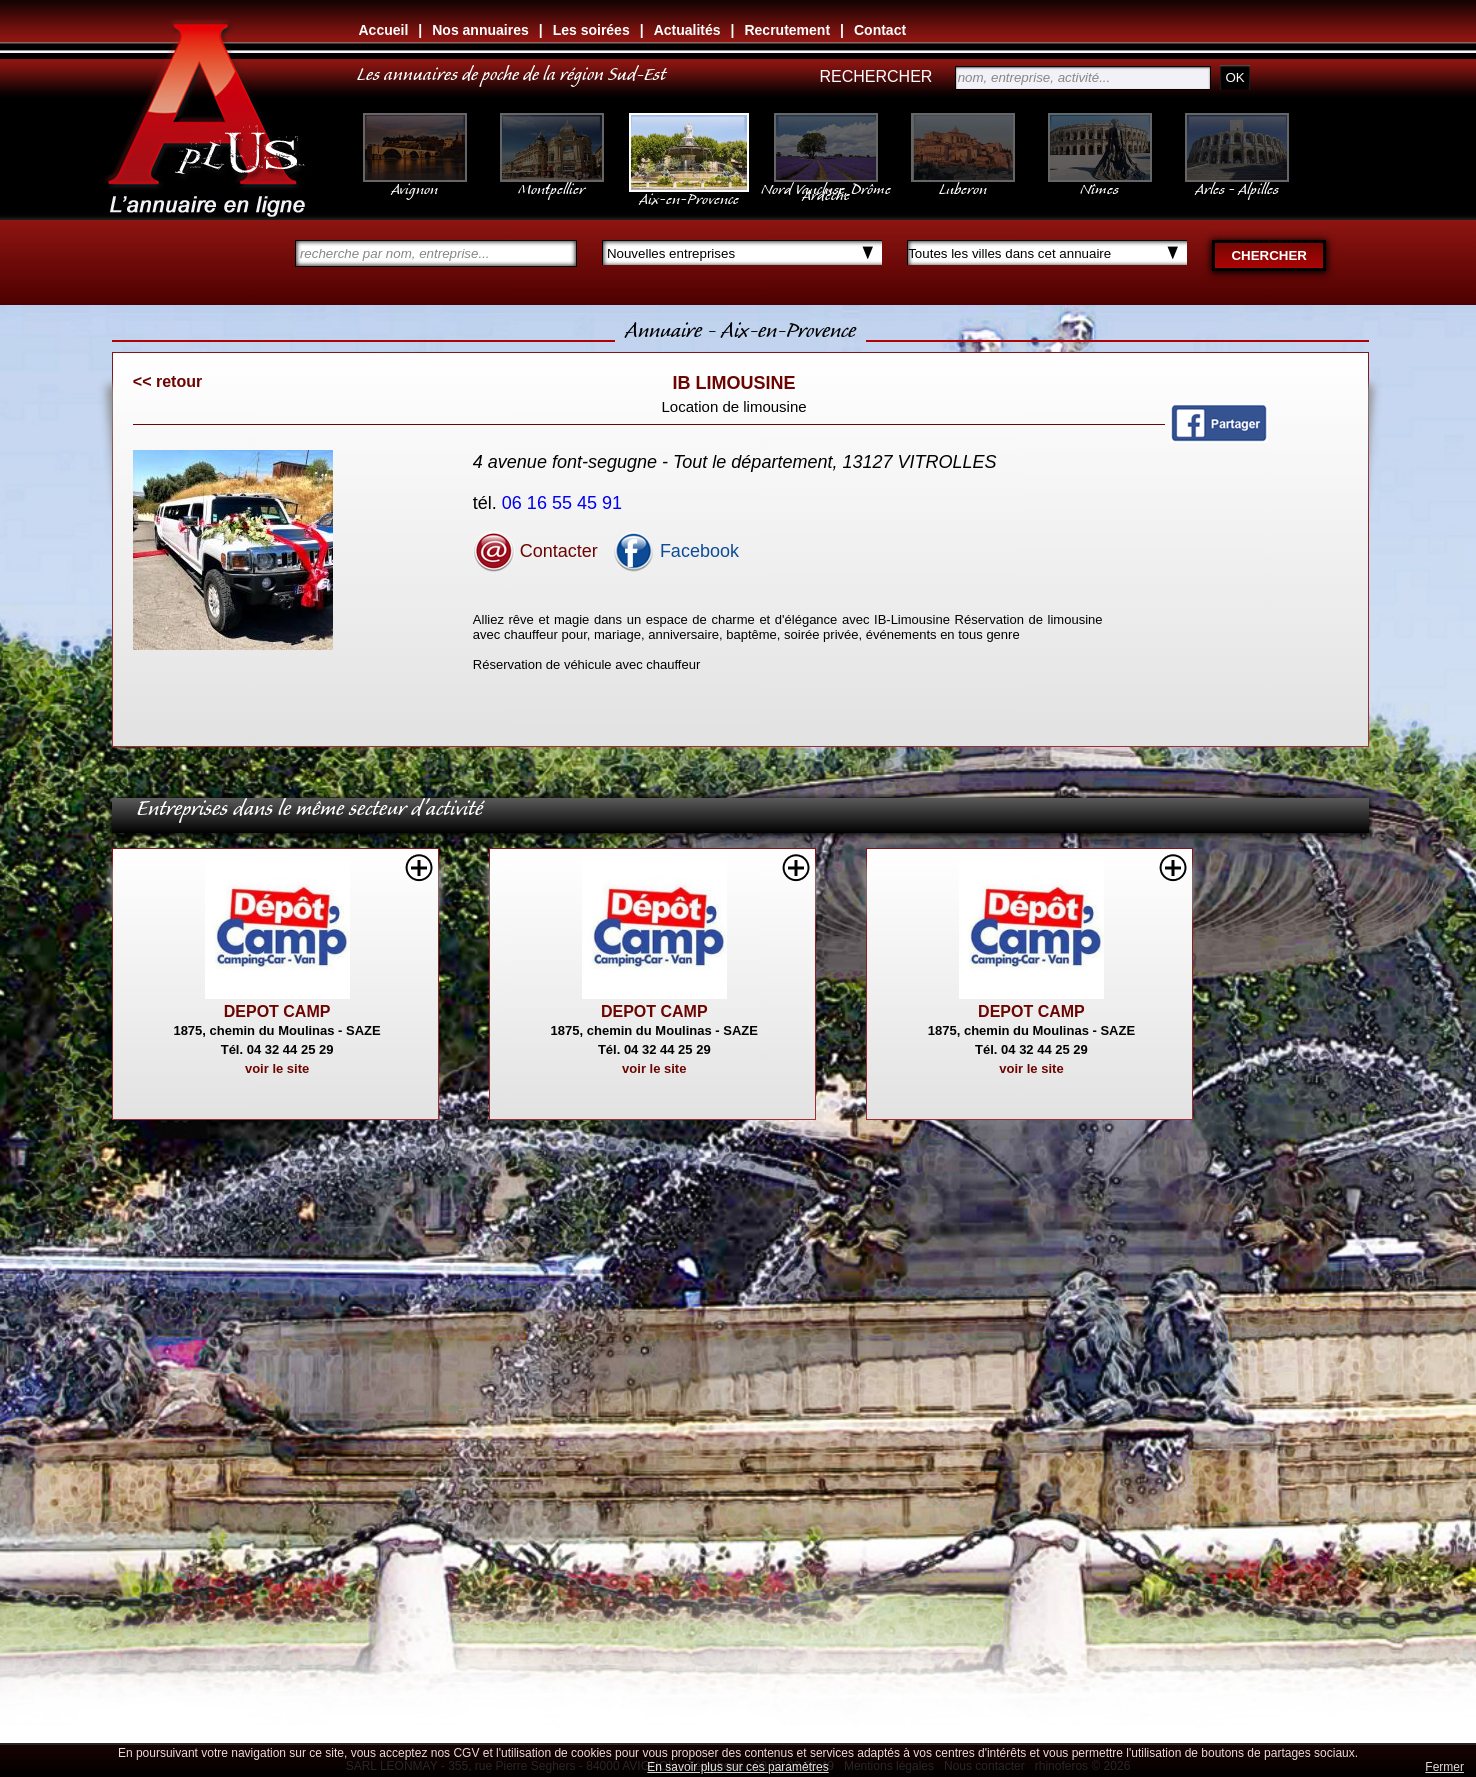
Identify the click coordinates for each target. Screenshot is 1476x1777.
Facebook (676, 551)
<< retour (167, 381)
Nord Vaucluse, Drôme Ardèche (826, 182)
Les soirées (591, 30)
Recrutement (787, 30)
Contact (880, 30)
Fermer (1444, 1767)
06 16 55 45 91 (564, 503)
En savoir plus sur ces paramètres (737, 1767)
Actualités (687, 30)
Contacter (535, 551)
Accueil (384, 30)
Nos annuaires (480, 30)
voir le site (277, 1068)
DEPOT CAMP (277, 1011)
